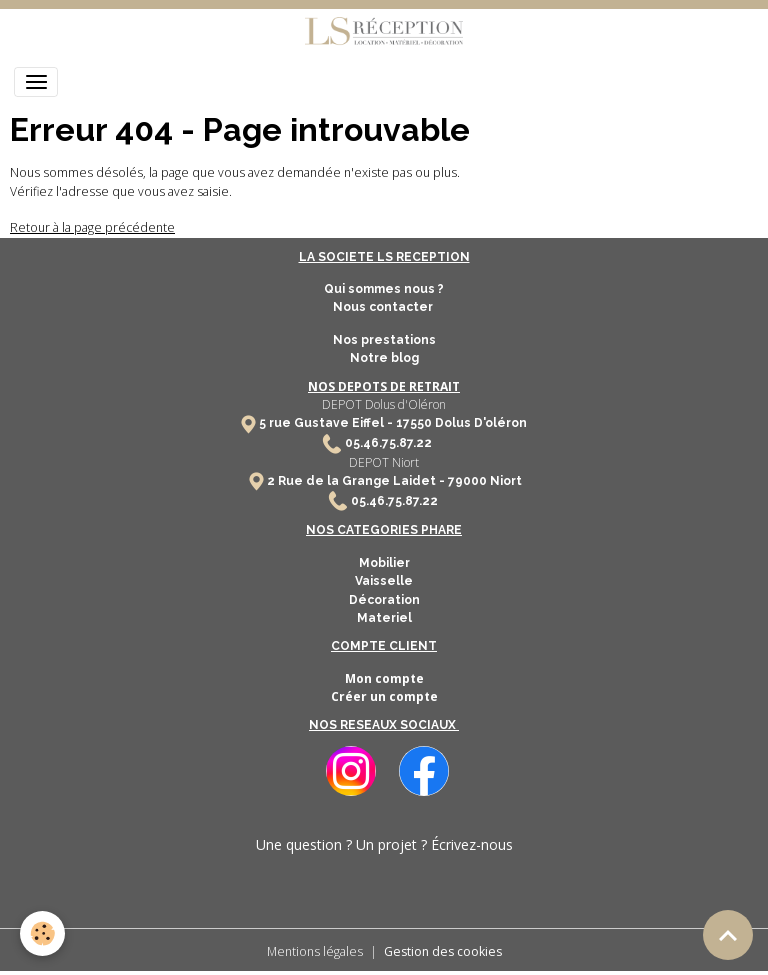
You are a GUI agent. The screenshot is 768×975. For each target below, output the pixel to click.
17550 (414, 423)
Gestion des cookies (443, 951)
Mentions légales (315, 951)
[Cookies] (42, 933)
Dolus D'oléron (479, 423)
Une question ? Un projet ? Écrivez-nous (384, 844)
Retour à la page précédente (92, 227)
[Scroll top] (728, 935)
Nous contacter (384, 307)
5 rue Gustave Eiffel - (327, 423)
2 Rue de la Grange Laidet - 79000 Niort (394, 481)
